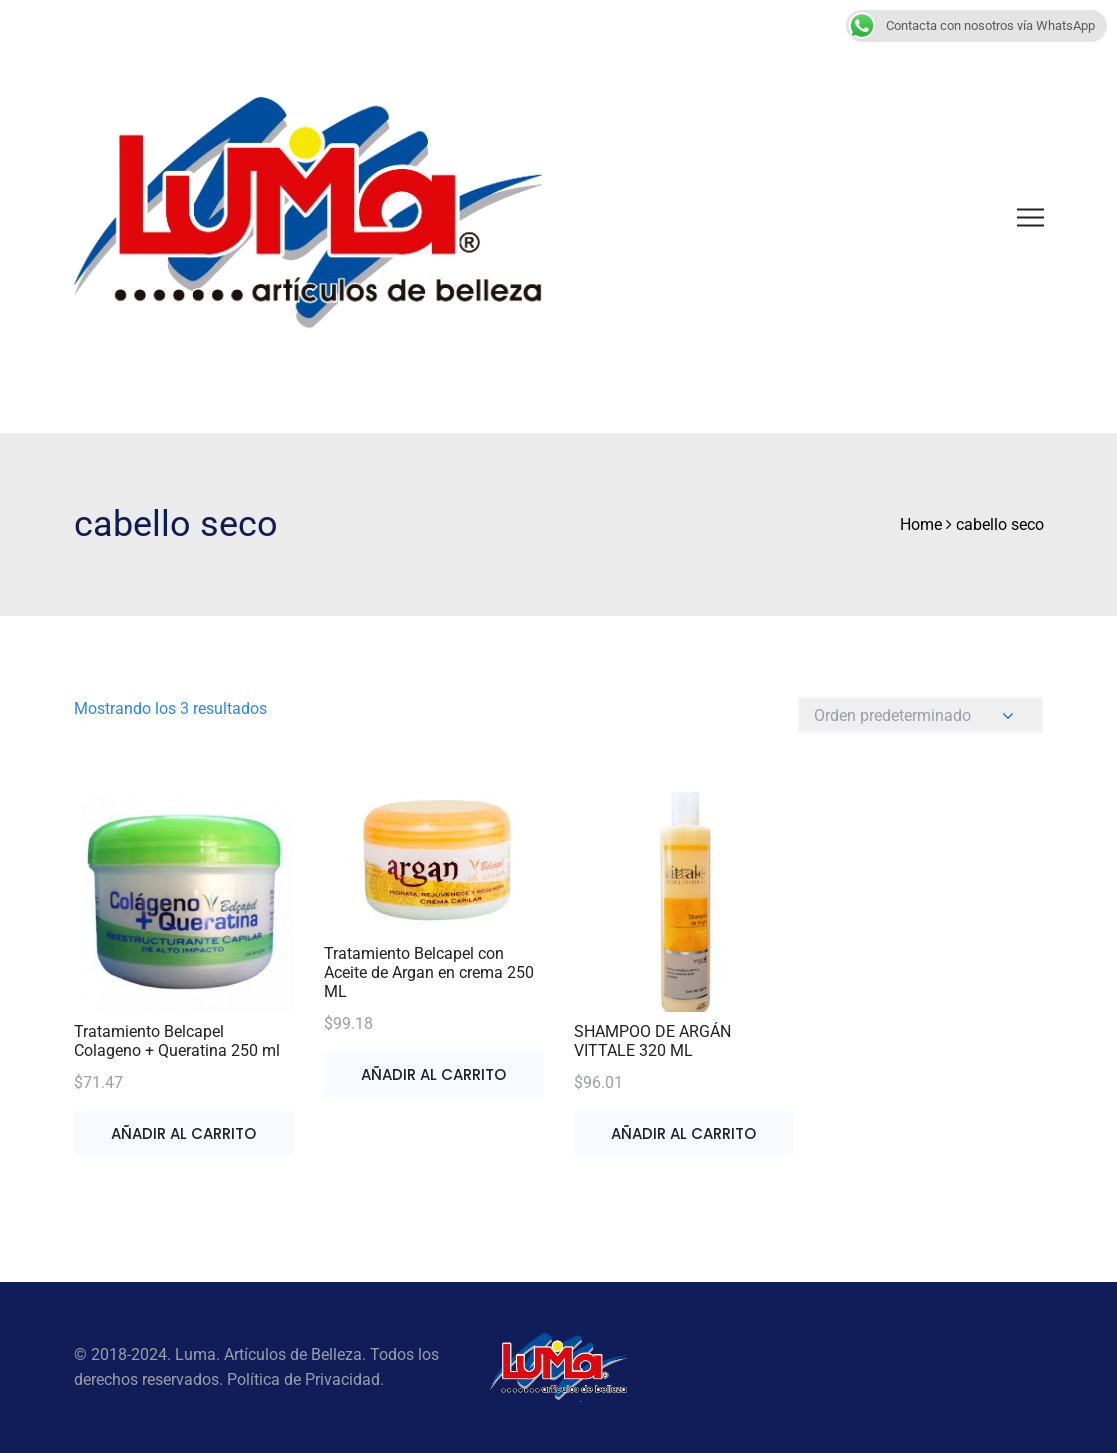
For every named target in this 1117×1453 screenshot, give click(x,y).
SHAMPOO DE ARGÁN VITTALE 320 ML (652, 1041)
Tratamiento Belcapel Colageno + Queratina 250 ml (177, 1041)
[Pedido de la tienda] (920, 715)
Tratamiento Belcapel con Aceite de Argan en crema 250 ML (429, 972)
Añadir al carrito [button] (183, 1133)
